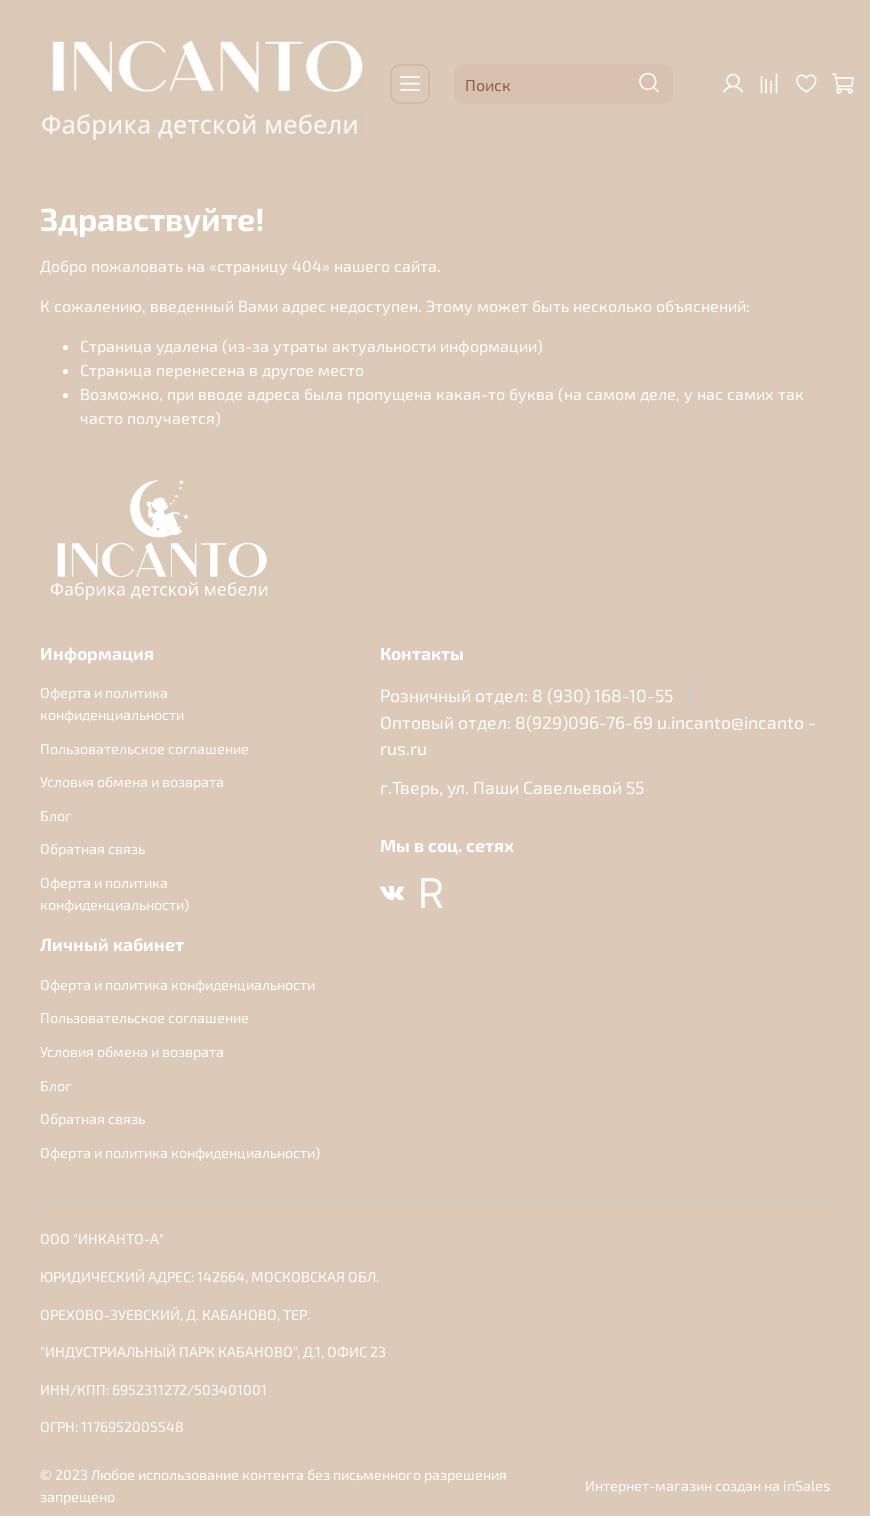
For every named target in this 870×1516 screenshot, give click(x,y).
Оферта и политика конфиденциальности (112, 703)
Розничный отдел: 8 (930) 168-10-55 (526, 695)
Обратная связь (92, 848)
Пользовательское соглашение (144, 748)
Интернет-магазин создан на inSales (707, 1485)
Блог (56, 815)
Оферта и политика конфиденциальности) (114, 893)
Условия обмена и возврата (132, 781)
